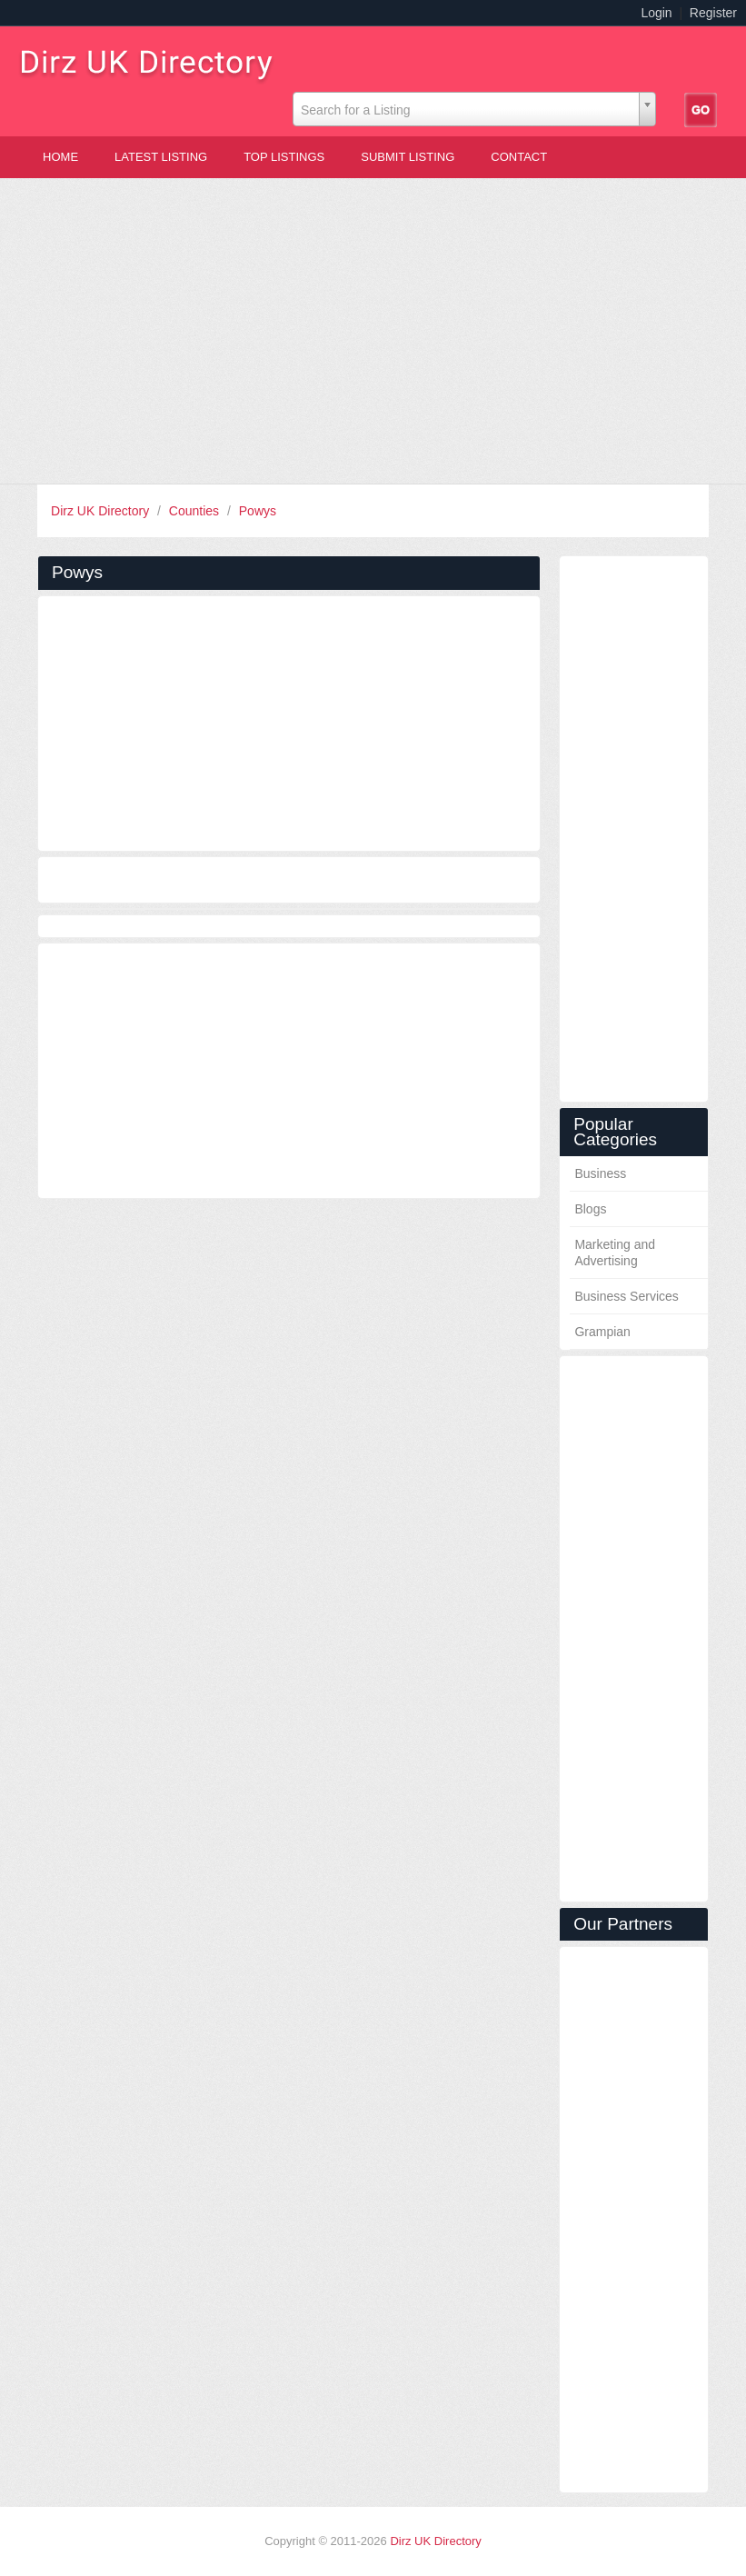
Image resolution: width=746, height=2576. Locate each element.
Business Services (626, 1296)
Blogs (590, 1209)
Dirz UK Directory (102, 511)
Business (600, 1173)
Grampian (602, 1331)
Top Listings (284, 157)
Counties (196, 511)
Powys (257, 511)
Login (656, 12)
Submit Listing (407, 157)
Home (60, 157)
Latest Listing (160, 157)
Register (713, 12)
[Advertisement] (373, 331)
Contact (519, 157)
